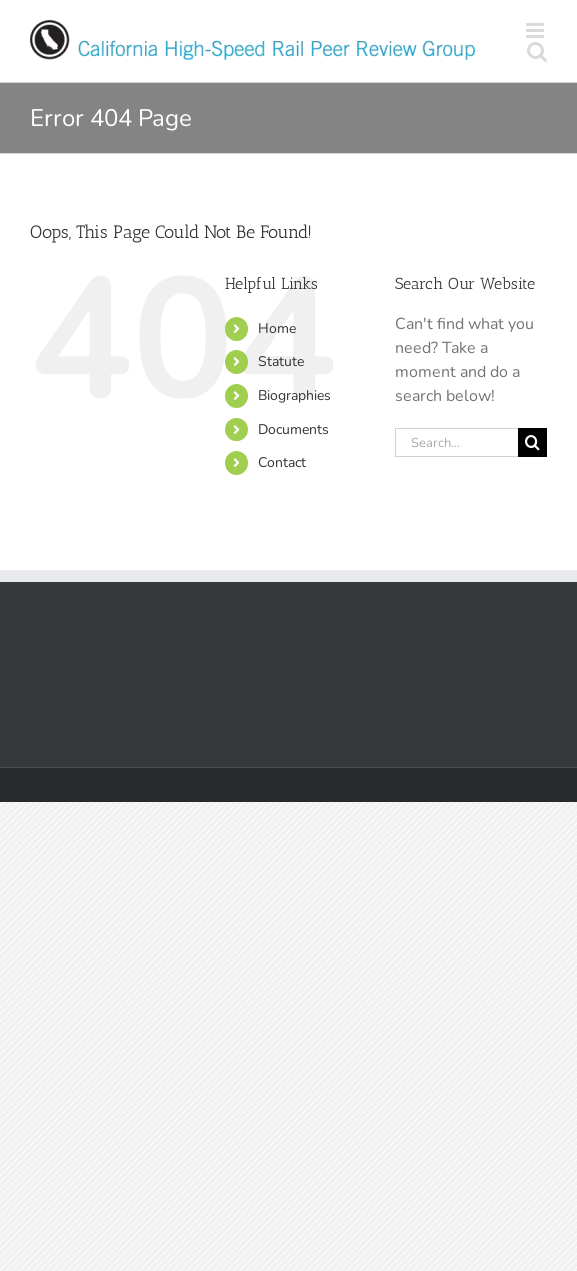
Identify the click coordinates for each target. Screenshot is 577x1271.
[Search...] (456, 442)
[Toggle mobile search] (537, 51)
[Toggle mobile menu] (536, 30)
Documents (293, 429)
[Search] (532, 442)
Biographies (294, 395)
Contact (282, 462)
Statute (281, 361)
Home (277, 328)
